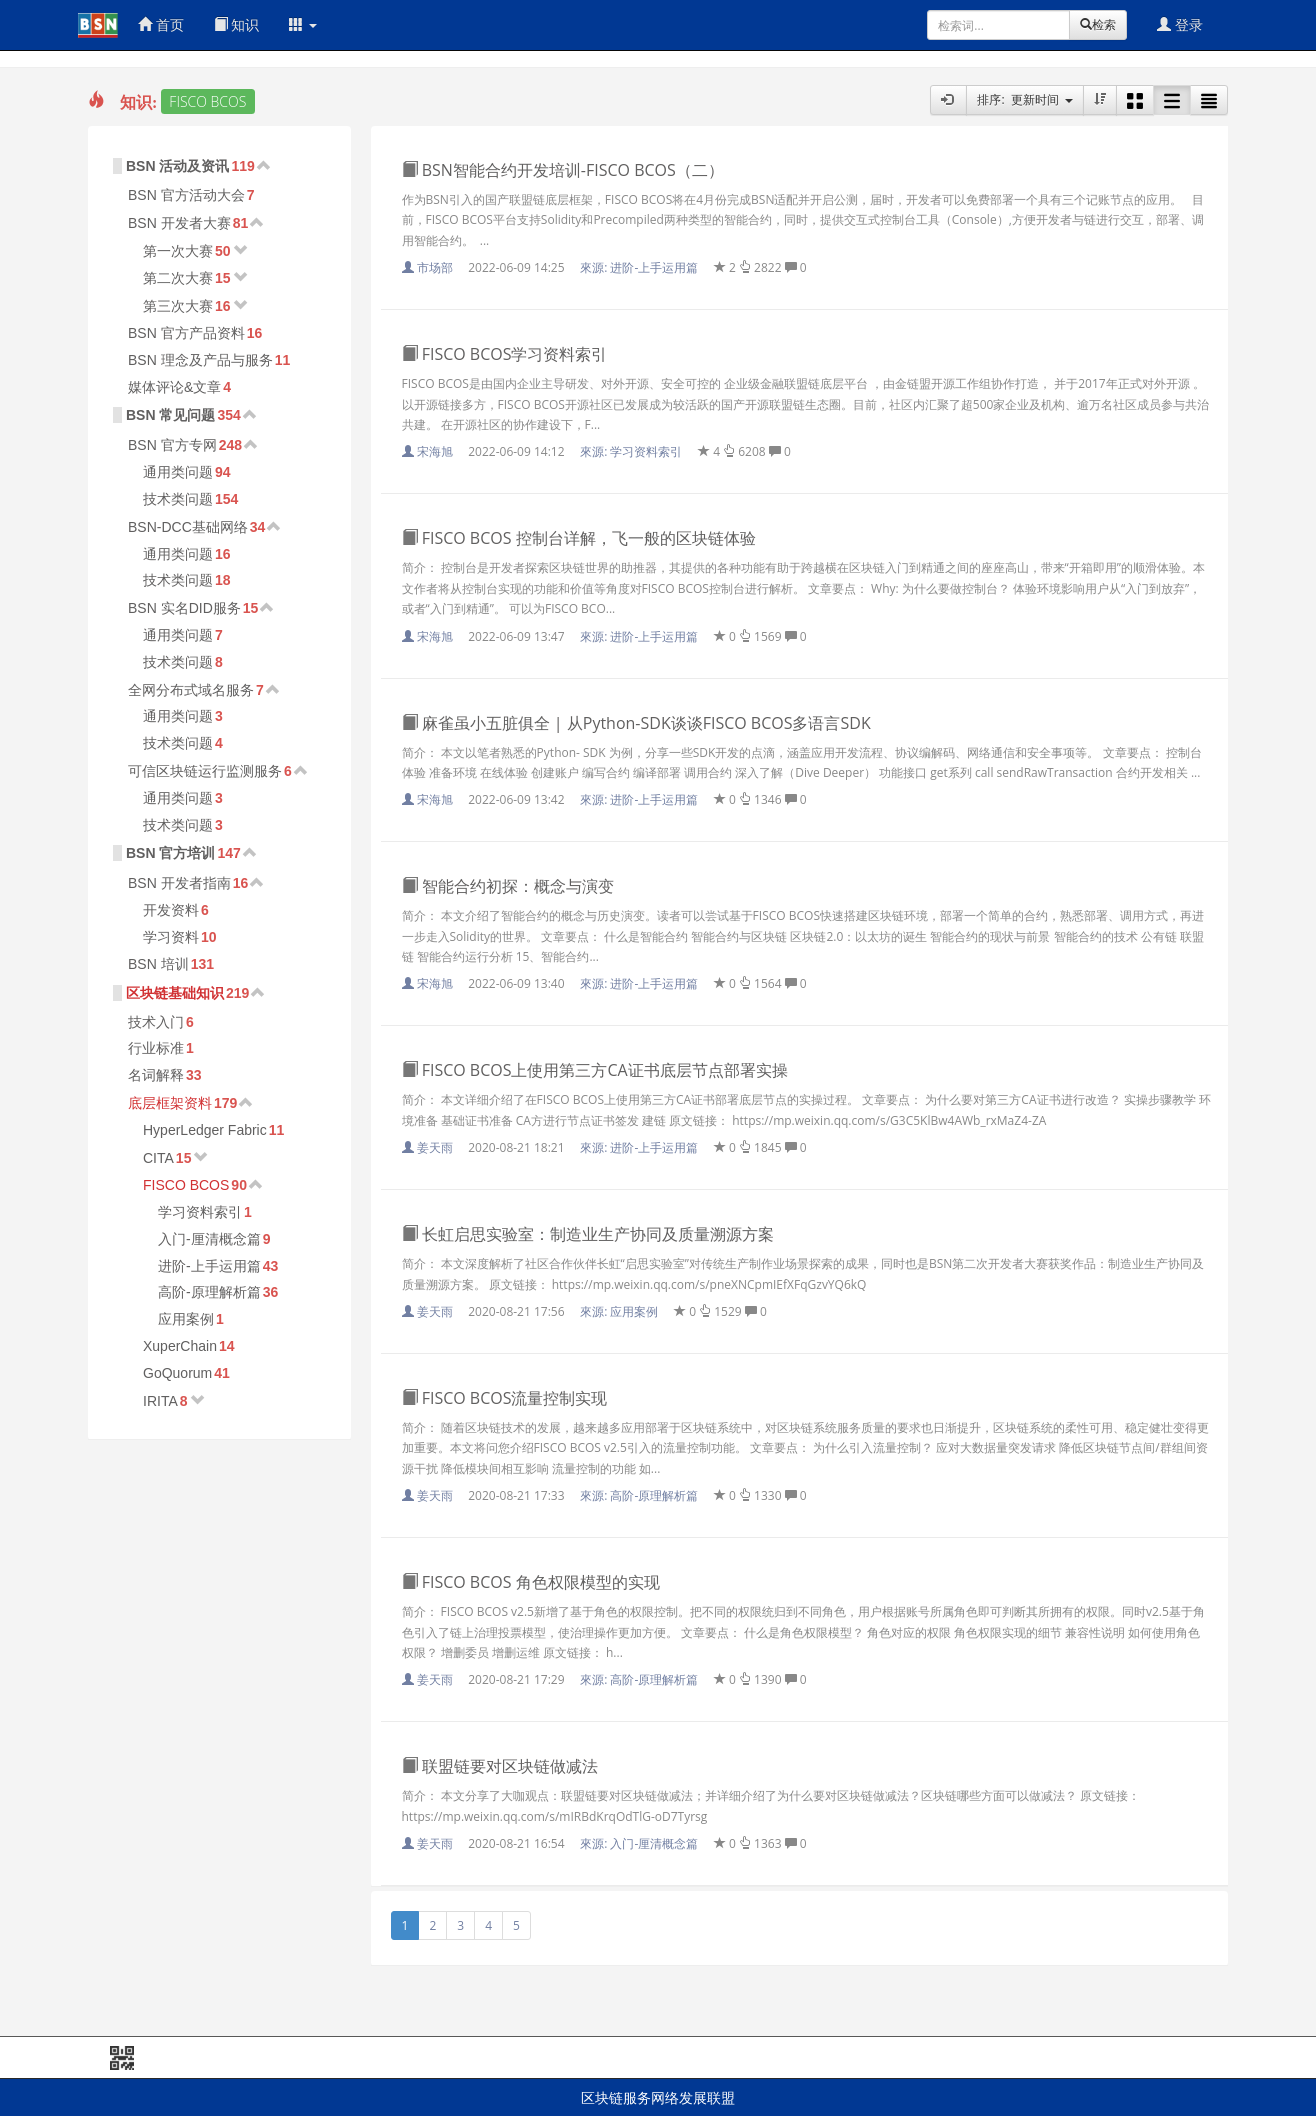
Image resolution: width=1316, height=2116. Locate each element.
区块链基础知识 (175, 993)
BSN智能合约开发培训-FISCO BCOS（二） (563, 170)
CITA (158, 1158)
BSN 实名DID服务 (184, 608)
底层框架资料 (170, 1103)
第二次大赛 (178, 278)
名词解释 (156, 1075)
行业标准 (156, 1048)
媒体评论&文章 (174, 387)
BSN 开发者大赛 (179, 223)
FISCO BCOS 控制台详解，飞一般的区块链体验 (579, 538)
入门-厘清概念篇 (209, 1239)
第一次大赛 (178, 251)
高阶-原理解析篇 (209, 1292)
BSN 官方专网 (172, 445)
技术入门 (156, 1022)
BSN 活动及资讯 (177, 166)
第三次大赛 (178, 306)
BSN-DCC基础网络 (188, 527)
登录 (1180, 24)
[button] (303, 25)
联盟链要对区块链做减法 (500, 1766)
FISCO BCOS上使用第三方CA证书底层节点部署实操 (595, 1070)
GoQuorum (177, 1373)
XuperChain (180, 1346)
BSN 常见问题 (170, 415)
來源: (640, 267)
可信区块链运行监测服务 (205, 771)
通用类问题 (178, 472)
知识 (237, 24)
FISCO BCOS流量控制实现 (505, 1398)
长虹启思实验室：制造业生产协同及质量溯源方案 (588, 1234)
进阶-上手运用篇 (209, 1266)
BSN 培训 (158, 964)
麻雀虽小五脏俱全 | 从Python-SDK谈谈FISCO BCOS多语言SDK (636, 723)
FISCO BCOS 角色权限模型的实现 (531, 1582)
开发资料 (171, 910)
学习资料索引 (200, 1212)
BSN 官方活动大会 (186, 195)
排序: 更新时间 (1025, 99)
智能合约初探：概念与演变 (508, 886)
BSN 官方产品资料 (186, 333)
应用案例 (186, 1319)
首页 (161, 24)
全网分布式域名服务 (191, 690)
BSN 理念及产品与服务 (200, 360)
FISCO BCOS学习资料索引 (505, 354)
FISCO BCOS (186, 1185)
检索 (1098, 24)
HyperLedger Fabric (205, 1130)
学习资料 (171, 937)
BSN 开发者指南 (179, 883)
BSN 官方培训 (170, 853)
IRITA (160, 1401)
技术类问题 (178, 499)
